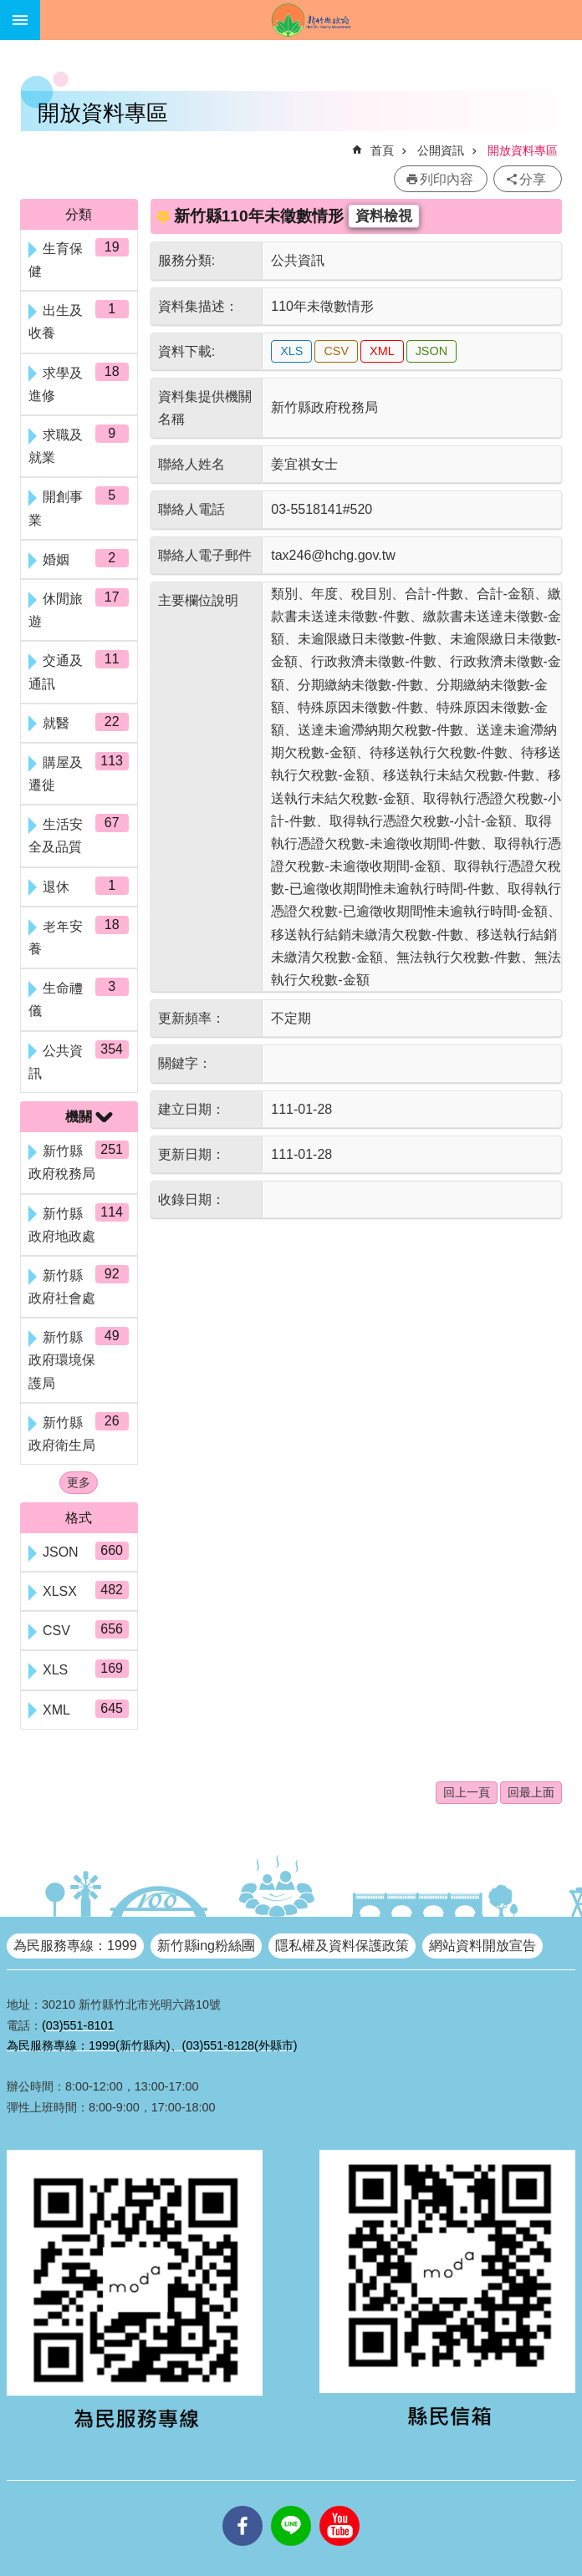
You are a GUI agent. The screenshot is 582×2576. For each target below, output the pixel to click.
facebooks (242, 2506)
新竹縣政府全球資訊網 (311, 20)
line (291, 2506)
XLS (291, 351)
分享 (532, 179)
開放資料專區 (523, 150)
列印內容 (446, 179)
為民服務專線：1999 (75, 1945)
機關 (78, 1117)
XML (382, 351)
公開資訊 (440, 150)
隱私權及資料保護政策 (342, 1945)
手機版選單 (20, 20)
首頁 (382, 150)
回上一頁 (466, 1792)
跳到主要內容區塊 (8, 8)
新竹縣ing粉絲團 (206, 1945)
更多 (78, 1482)
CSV (336, 351)
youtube (339, 2506)
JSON (431, 351)
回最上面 (531, 1792)
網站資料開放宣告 (482, 1945)
